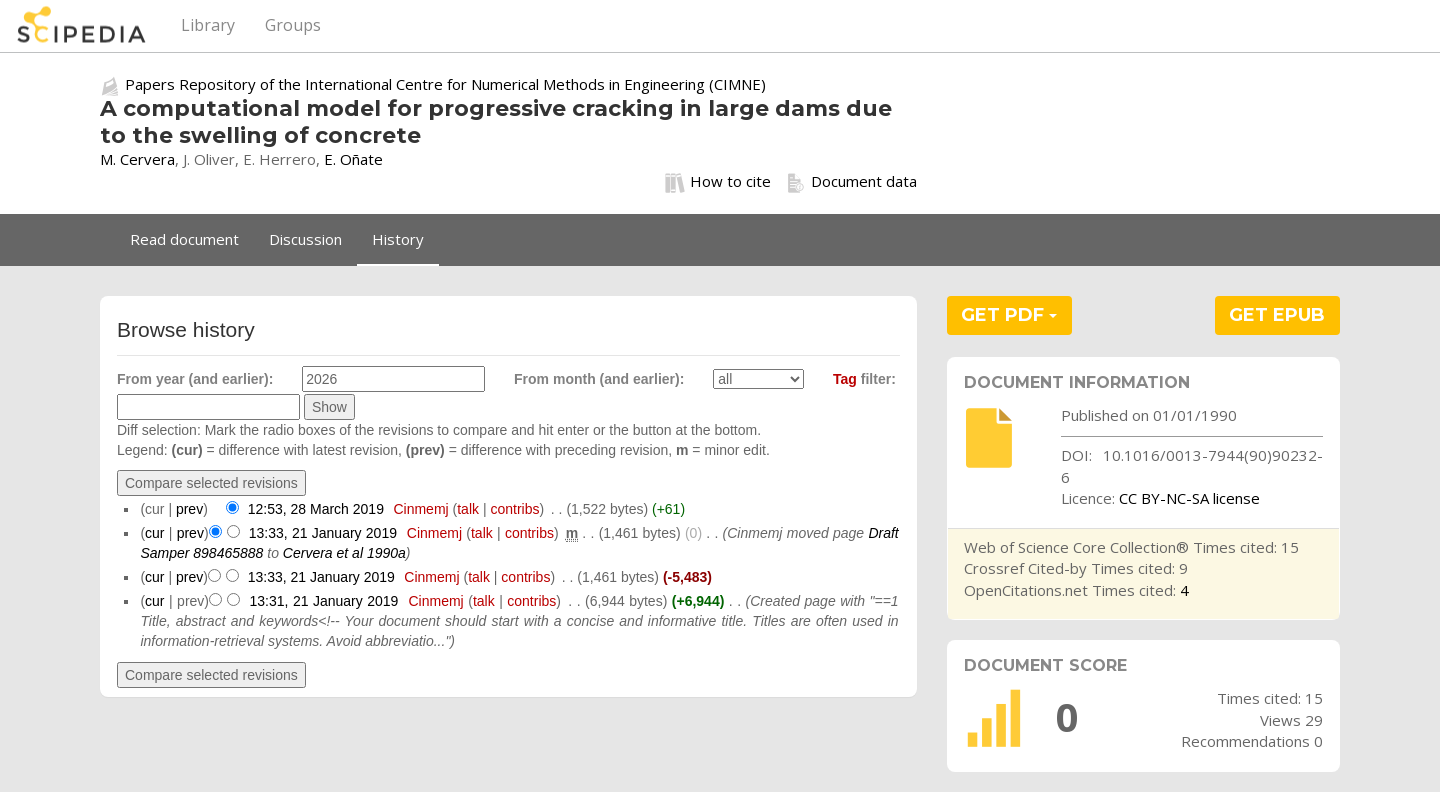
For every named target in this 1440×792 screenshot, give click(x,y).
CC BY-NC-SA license (1189, 498)
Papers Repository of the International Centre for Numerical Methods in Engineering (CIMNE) (445, 84)
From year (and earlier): (195, 379)
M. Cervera (137, 159)
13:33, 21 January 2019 (323, 533)
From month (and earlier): (599, 379)
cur (154, 533)
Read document (184, 239)
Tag (845, 379)
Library (208, 25)
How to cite (718, 182)
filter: (864, 379)
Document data (851, 182)
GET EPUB (1277, 315)
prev (189, 509)
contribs (514, 509)
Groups (293, 25)
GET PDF (1009, 315)
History (398, 239)
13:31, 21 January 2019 (324, 601)
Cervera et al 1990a (344, 553)
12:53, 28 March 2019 (316, 509)
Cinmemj (420, 509)
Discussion (305, 239)
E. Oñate (353, 159)
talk (468, 509)
